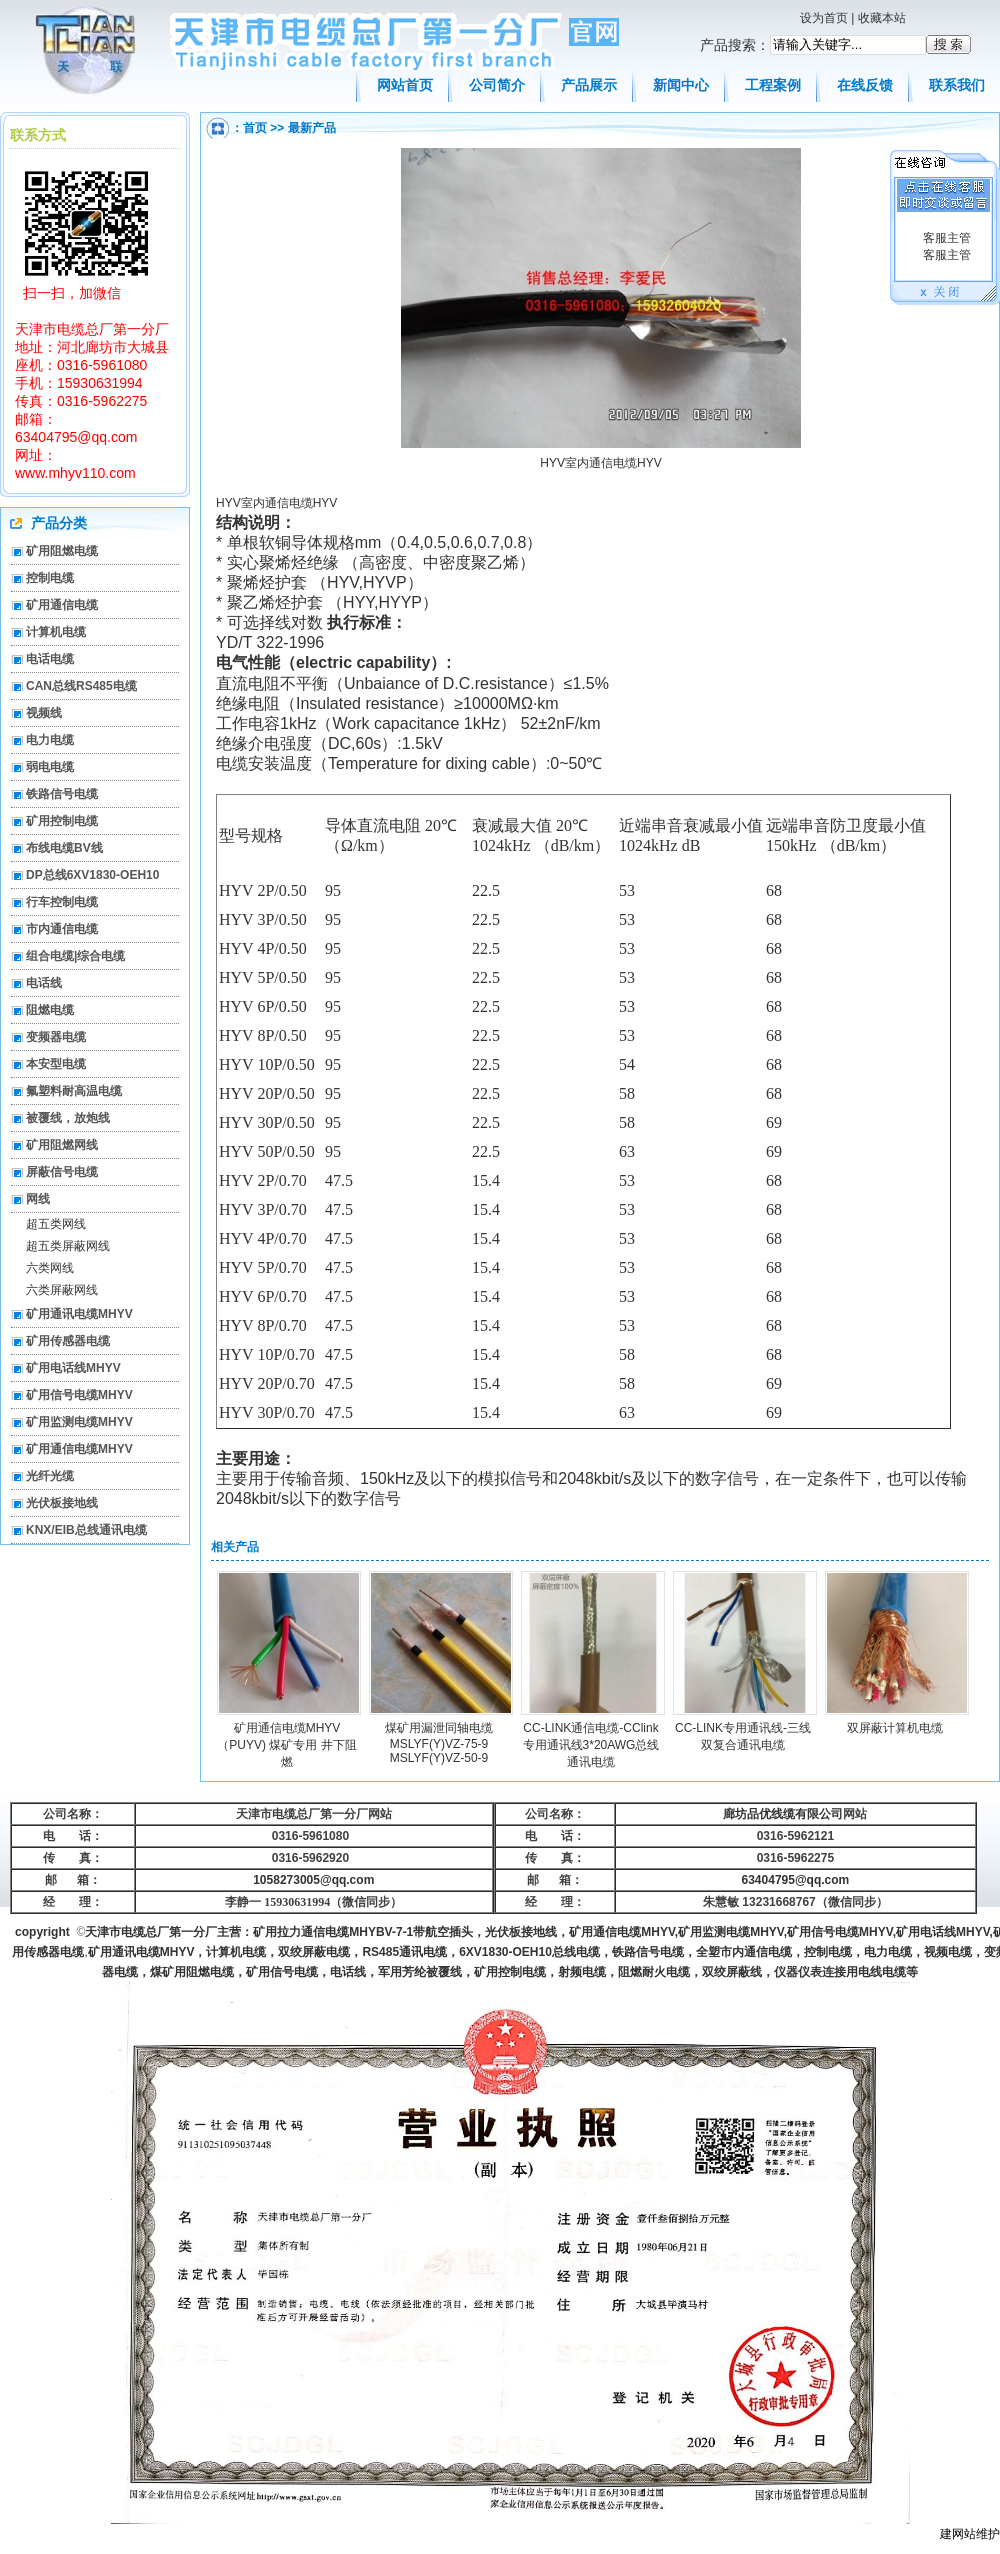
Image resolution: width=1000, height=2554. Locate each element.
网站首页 (405, 85)
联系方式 (38, 135)
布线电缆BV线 (64, 848)
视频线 (44, 713)
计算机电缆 (56, 632)
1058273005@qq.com (313, 1880)
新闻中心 (681, 85)
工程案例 (773, 85)
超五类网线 (56, 1224)
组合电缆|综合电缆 (75, 956)
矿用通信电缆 (62, 605)
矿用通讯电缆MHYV (79, 1314)
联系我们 (957, 85)
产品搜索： (735, 45)
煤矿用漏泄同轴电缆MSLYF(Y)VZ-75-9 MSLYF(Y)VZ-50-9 (439, 1743)
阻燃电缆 (50, 1010)
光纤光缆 (50, 1476)
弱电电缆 (50, 767)
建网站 (958, 2534)
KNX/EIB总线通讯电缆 (86, 1530)
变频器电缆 (56, 1037)
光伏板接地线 (62, 1503)
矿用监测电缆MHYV (79, 1422)
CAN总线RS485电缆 (81, 686)
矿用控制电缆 (62, 821)
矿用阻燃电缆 (62, 551)
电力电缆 (50, 740)
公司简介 (497, 85)
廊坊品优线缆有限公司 (783, 1814)
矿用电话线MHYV (73, 1368)
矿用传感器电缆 (68, 1341)
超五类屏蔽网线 (68, 1246)
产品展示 (589, 85)
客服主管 (944, 238)
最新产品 (312, 128)
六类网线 (50, 1268)
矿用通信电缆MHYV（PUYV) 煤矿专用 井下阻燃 (286, 1745)
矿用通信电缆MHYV (79, 1449)
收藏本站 (882, 18)
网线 (38, 1199)
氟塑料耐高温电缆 (74, 1091)
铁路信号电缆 (62, 794)
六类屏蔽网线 (62, 1290)
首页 (255, 128)
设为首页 (824, 18)
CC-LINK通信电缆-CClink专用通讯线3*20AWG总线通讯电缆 (591, 1745)
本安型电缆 (56, 1064)
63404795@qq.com (796, 1880)
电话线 (44, 983)
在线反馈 (865, 85)
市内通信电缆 (62, 929)
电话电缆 (50, 659)
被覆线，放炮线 (68, 1118)
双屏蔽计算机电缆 (895, 1728)
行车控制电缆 (62, 902)
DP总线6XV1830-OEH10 (92, 875)
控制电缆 (50, 578)
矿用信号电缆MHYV (79, 1395)
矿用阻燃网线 (62, 1145)
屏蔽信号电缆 (62, 1172)
